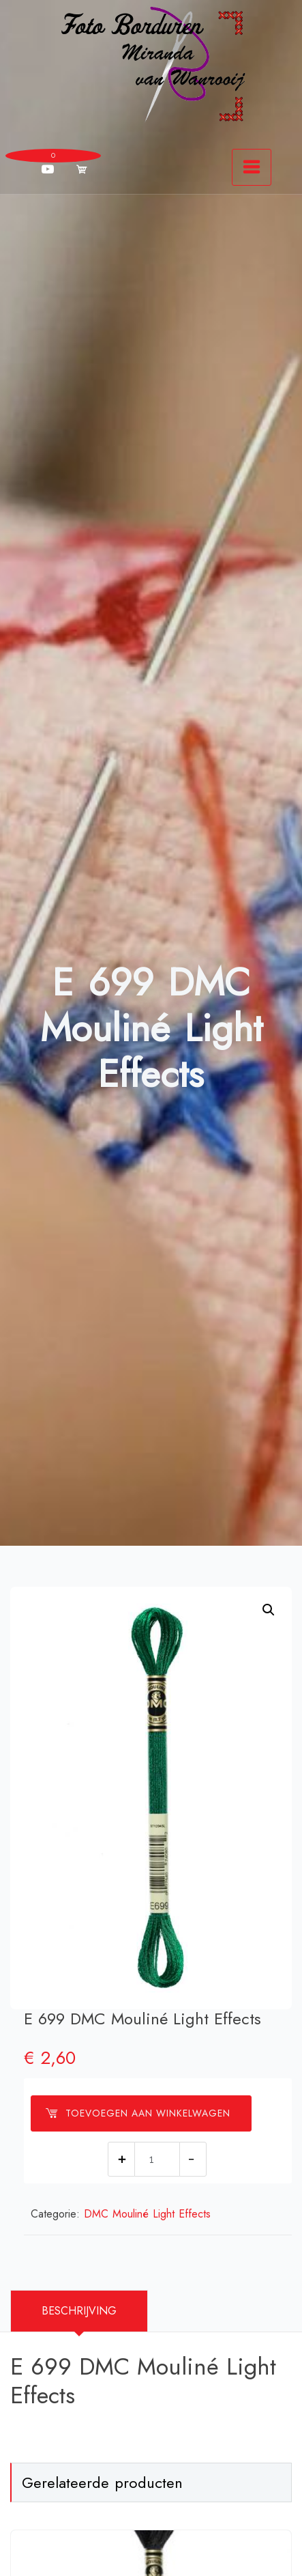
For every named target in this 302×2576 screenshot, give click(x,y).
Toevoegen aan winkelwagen (137, 2113)
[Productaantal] (157, 2159)
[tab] (79, 2311)
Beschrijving (79, 2311)
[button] (268, 1610)
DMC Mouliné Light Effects (147, 2214)
